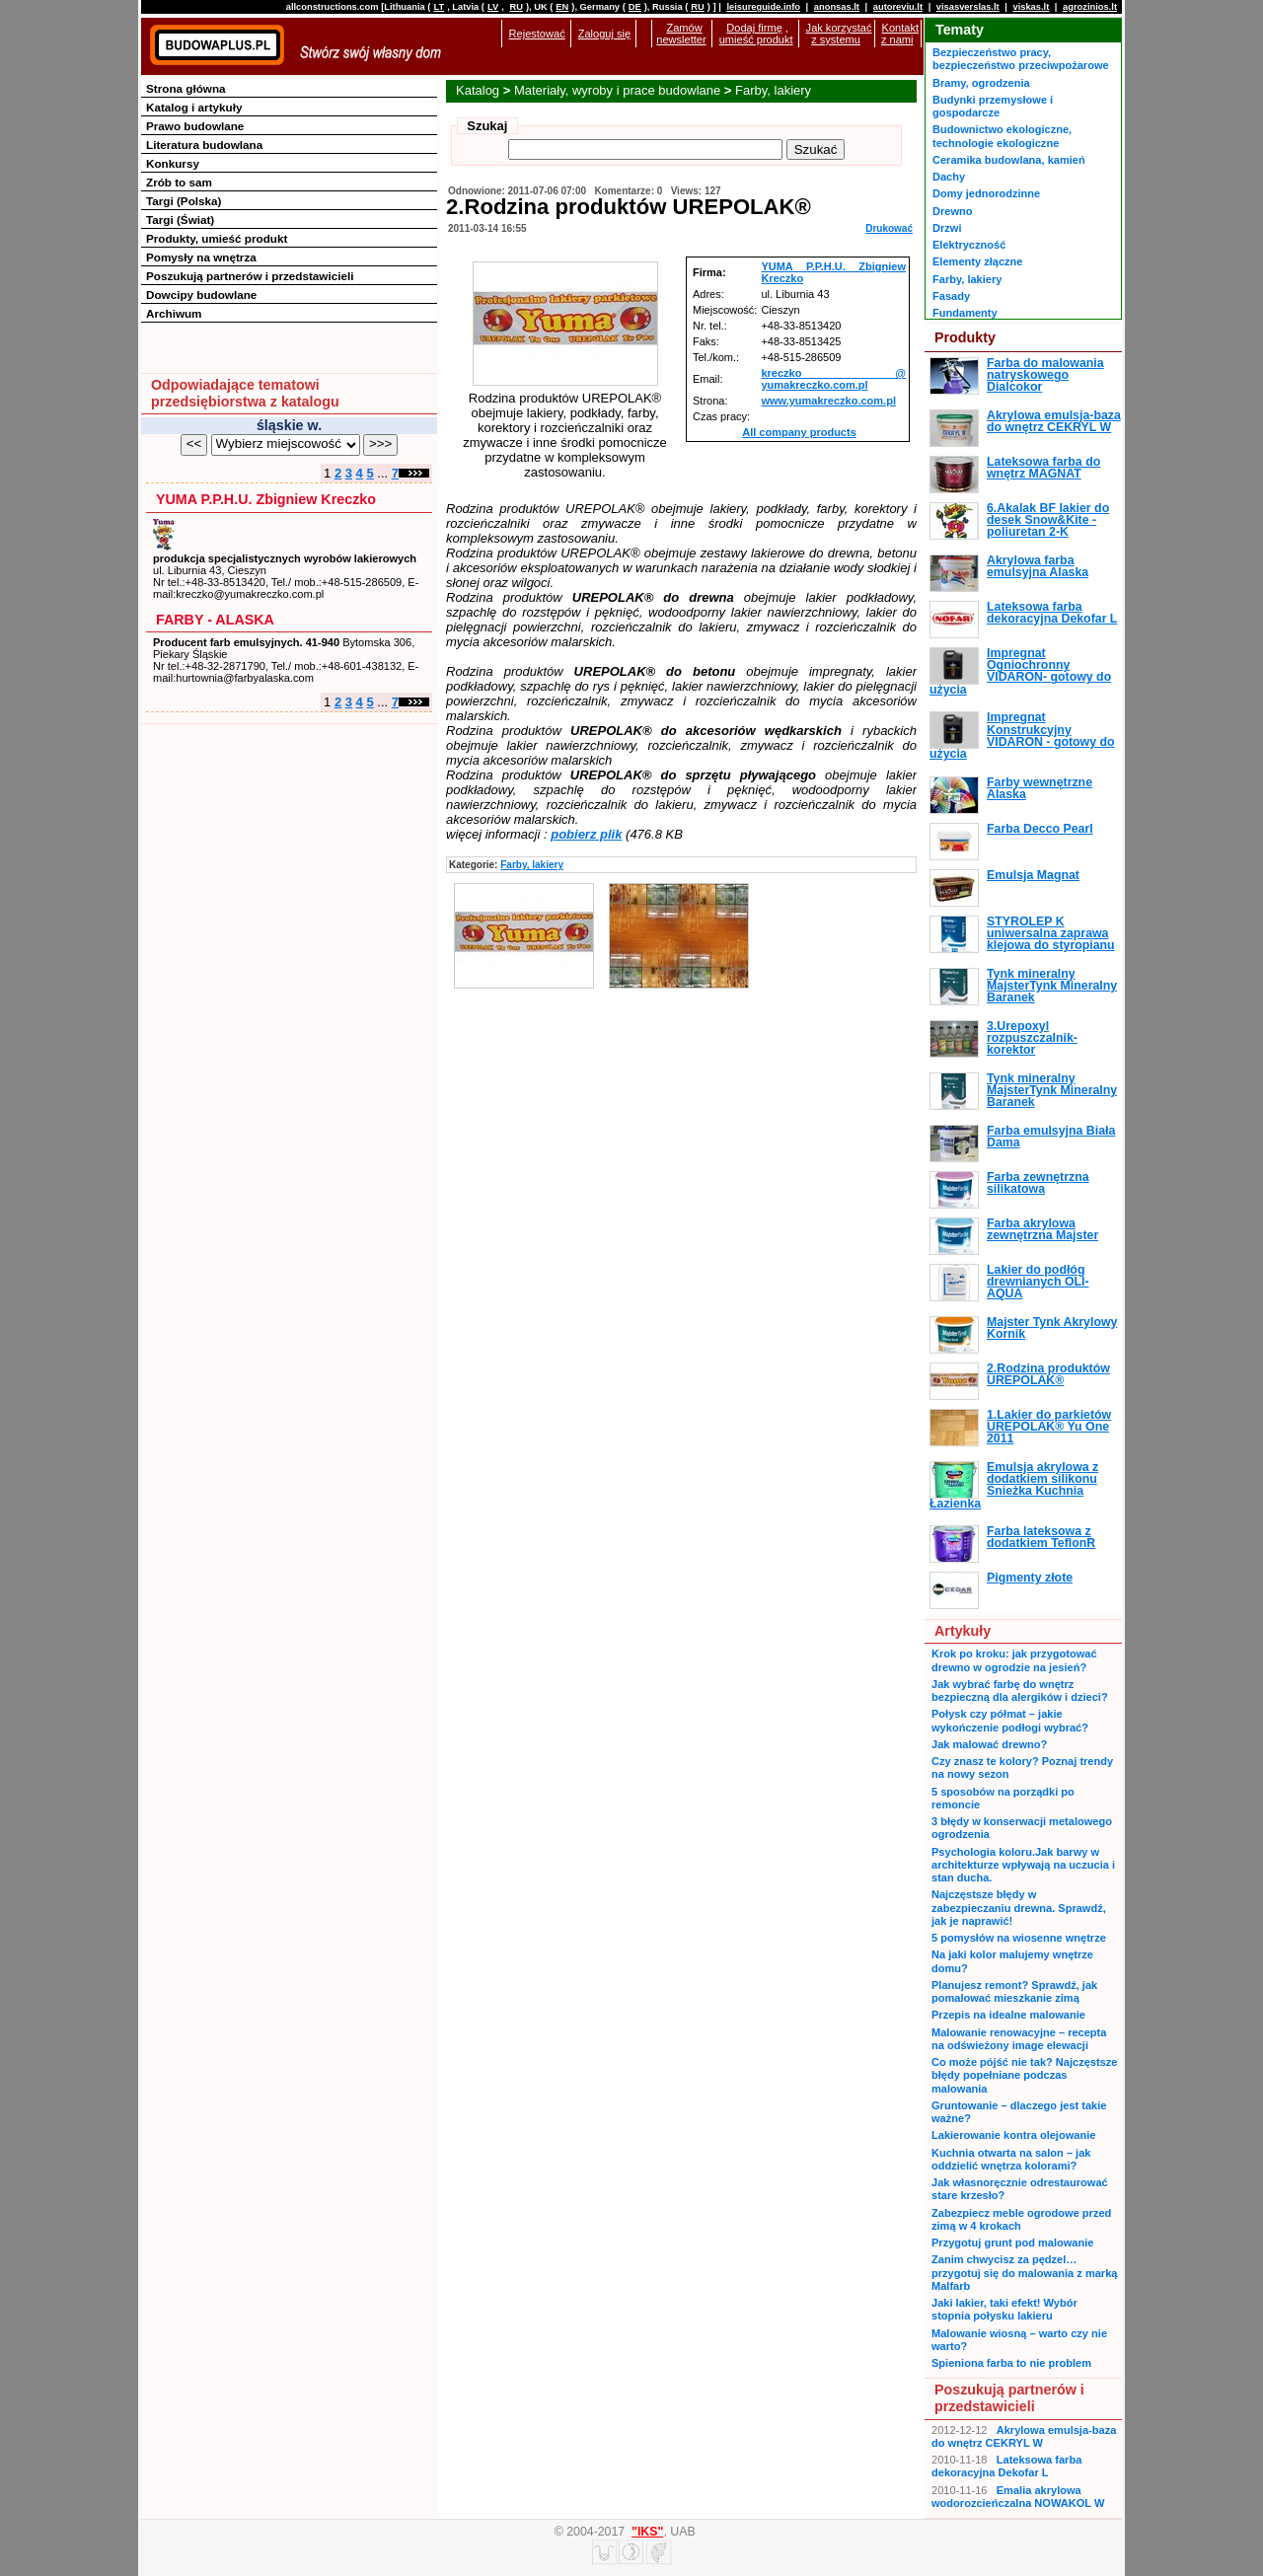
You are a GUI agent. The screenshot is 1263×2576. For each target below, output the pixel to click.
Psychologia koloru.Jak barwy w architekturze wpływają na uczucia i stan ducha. (1023, 1865)
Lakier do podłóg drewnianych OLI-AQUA (1038, 1282)
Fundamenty (965, 313)
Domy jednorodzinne (986, 193)
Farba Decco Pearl (1040, 829)
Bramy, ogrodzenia (981, 83)
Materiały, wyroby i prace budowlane (617, 90)
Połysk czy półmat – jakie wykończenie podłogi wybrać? (1009, 1720)
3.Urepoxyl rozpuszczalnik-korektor (1032, 1038)
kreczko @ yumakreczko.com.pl (833, 379)
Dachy (948, 177)
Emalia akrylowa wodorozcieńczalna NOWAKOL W (1017, 2496)
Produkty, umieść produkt (216, 238)
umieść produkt (756, 39)
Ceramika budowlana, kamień (1008, 160)
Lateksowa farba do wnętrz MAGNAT (1043, 467)
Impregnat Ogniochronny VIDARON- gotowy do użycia (1020, 671)
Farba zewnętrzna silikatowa (1038, 1183)
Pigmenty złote (1030, 1577)
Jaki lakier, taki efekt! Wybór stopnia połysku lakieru (1004, 2309)
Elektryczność (968, 245)
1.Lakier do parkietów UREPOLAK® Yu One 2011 (1049, 1427)
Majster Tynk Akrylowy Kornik (1052, 1328)
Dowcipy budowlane (201, 294)
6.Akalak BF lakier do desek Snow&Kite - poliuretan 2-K (1048, 520)
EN (562, 7)
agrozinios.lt (1090, 7)
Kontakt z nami (900, 33)
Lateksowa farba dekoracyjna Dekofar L (1052, 613)
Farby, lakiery (773, 90)
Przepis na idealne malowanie (1008, 2015)
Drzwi (946, 228)
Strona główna (186, 88)
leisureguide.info (763, 7)
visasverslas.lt (968, 7)
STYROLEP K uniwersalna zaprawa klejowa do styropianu (1051, 934)
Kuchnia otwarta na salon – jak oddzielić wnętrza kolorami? (1010, 2159)
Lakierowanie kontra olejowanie (1013, 2135)
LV (492, 7)
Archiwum (174, 313)
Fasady (951, 296)
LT (438, 7)
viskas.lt (1030, 7)
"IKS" (647, 2532)
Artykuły (962, 1631)
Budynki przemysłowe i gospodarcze (992, 106)
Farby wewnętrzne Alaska (1039, 788)
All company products (799, 432)
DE (635, 7)
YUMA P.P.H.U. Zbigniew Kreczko (266, 499)
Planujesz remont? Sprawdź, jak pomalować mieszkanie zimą (1014, 1991)
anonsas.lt (836, 7)
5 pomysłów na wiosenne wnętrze (1018, 1938)
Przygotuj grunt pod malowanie (1012, 2242)
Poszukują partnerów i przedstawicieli (249, 275)
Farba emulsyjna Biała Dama (1051, 1136)
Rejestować (537, 33)
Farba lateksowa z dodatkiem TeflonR (1041, 1537)
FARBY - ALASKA (215, 619)
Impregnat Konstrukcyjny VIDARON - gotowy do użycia (1022, 735)
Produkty (965, 337)
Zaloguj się (604, 33)
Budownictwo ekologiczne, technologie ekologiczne (1002, 135)
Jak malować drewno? (989, 1744)
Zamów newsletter (681, 33)
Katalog (477, 90)
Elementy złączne (977, 261)
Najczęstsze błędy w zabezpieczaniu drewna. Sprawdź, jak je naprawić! (1018, 1907)
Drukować (889, 228)
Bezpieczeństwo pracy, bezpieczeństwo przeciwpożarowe (1020, 58)
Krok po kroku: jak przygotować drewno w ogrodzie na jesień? (1014, 1660)
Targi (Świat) (180, 219)
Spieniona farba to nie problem (1011, 2363)
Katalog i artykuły (194, 107)
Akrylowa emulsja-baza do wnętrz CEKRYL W (1054, 421)
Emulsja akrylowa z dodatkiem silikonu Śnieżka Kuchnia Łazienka (1013, 1485)
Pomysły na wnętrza (201, 257)
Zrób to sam (179, 182)
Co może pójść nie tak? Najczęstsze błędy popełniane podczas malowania (1024, 2075)
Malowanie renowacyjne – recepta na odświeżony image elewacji (1018, 2038)
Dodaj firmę (753, 28)
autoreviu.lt (898, 7)
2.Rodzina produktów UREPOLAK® (1048, 1374)
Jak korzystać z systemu (839, 33)
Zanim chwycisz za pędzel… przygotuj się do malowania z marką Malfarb (1024, 2272)
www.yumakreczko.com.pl (828, 400)
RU (515, 7)
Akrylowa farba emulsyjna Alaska (1037, 566)
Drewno (952, 211)
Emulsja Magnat (1033, 875)
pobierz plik (586, 834)
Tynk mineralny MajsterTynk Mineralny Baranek (1052, 986)
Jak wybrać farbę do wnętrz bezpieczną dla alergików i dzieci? (1019, 1690)
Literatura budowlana (204, 144)
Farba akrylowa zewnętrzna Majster (1042, 1229)
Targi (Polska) (183, 200)
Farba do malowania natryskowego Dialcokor (1045, 375)
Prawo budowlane (195, 125)
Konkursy (172, 163)
